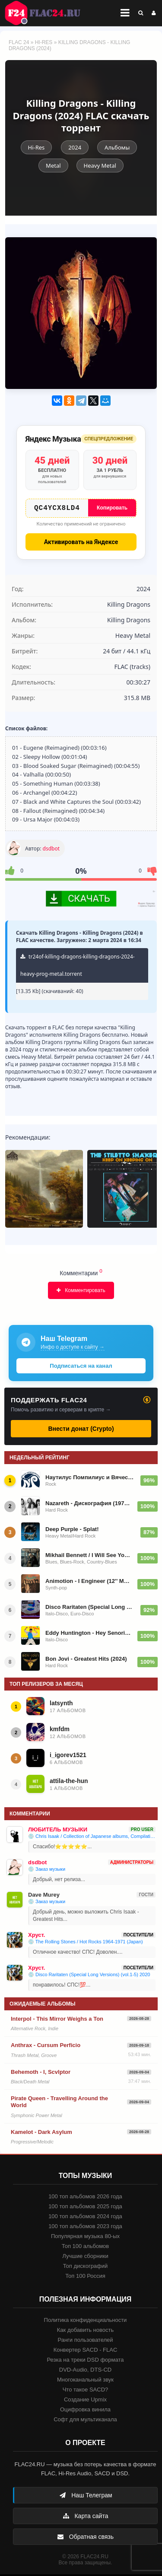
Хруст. (36, 1936)
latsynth (61, 1704)
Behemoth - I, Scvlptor (40, 2073)
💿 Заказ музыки (46, 1870)
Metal (53, 165)
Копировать (112, 508)
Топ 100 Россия (85, 2277)
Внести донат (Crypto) (81, 1430)
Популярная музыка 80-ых (85, 2238)
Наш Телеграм (85, 2496)
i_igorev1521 (68, 1756)
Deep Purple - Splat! (72, 1531)
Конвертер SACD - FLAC (86, 2351)
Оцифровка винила (85, 2411)
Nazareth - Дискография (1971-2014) (88, 1505)
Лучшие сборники (85, 2257)
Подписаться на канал (81, 1367)
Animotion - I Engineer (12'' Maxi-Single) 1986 (88, 1582)
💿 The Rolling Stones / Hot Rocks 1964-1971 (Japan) (85, 1943)
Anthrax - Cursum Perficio (45, 2047)
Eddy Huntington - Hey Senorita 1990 (88, 1634)
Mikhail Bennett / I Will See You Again (88, 1557)
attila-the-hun (69, 1782)
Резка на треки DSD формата (85, 2361)
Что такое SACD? (85, 2391)
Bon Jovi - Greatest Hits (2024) (86, 1660)
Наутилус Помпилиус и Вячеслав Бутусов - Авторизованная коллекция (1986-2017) (90, 1479)
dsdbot (51, 850)
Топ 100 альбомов (85, 2248)
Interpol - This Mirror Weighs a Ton (57, 2020)
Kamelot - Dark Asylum (41, 2133)
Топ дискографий (85, 2267)
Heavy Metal (100, 165)
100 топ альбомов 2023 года (85, 2228)
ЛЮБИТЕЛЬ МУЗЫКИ (57, 1831)
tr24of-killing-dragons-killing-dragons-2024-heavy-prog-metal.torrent (77, 967)
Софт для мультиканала (85, 2421)
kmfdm (60, 1730)
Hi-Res (44, 42)
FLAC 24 (47, 13)
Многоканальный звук (85, 2381)
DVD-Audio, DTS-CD (85, 2371)
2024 (74, 147)
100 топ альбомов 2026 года (85, 2198)
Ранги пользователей (85, 2341)
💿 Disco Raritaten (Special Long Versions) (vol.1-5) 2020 (89, 1976)
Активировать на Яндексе (81, 543)
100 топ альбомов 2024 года (85, 2218)
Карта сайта (85, 2517)
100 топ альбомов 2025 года (85, 2208)
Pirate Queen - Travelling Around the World (59, 2103)
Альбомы (117, 147)
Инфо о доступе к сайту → (73, 1349)
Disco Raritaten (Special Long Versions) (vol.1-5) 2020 (90, 1608)
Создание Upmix (85, 2401)
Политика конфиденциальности (85, 2321)
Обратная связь (85, 2538)
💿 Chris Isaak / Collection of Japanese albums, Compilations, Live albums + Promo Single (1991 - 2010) (92, 1837)
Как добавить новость (85, 2331)
